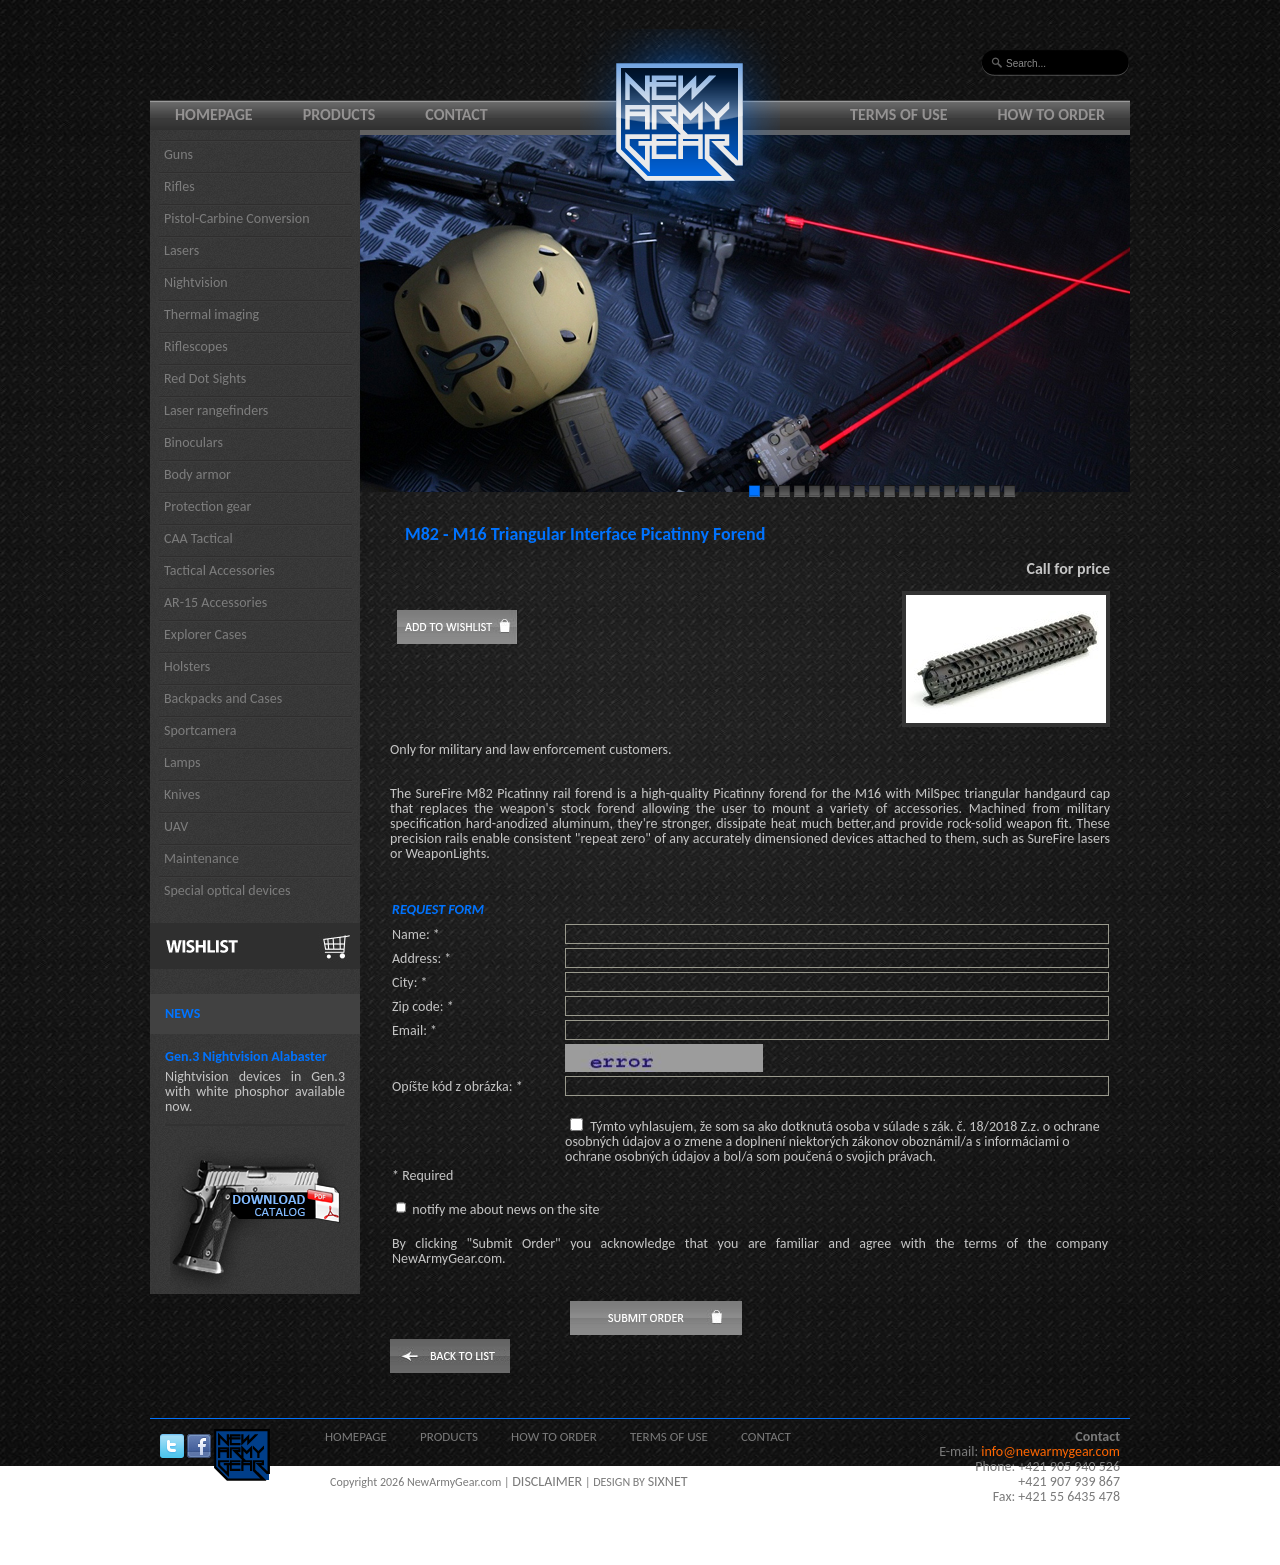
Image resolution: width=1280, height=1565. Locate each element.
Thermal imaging (211, 314)
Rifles (179, 186)
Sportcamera (200, 730)
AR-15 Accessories (215, 602)
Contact (456, 114)
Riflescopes (196, 346)
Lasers (181, 250)
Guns (178, 154)
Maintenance (201, 858)
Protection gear (207, 506)
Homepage (214, 114)
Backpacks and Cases (223, 698)
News (182, 1013)
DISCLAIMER (547, 1481)
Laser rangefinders (216, 410)
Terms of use (899, 114)
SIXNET (668, 1481)
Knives (182, 794)
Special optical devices (227, 890)
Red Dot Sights (205, 378)
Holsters (187, 666)
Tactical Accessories (219, 570)
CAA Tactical (198, 538)
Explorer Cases (205, 634)
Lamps (182, 762)
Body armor (197, 474)
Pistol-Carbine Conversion (237, 218)
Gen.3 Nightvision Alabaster (246, 1056)
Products (339, 114)
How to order (1052, 114)
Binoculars (193, 442)
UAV (176, 826)
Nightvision (196, 282)
